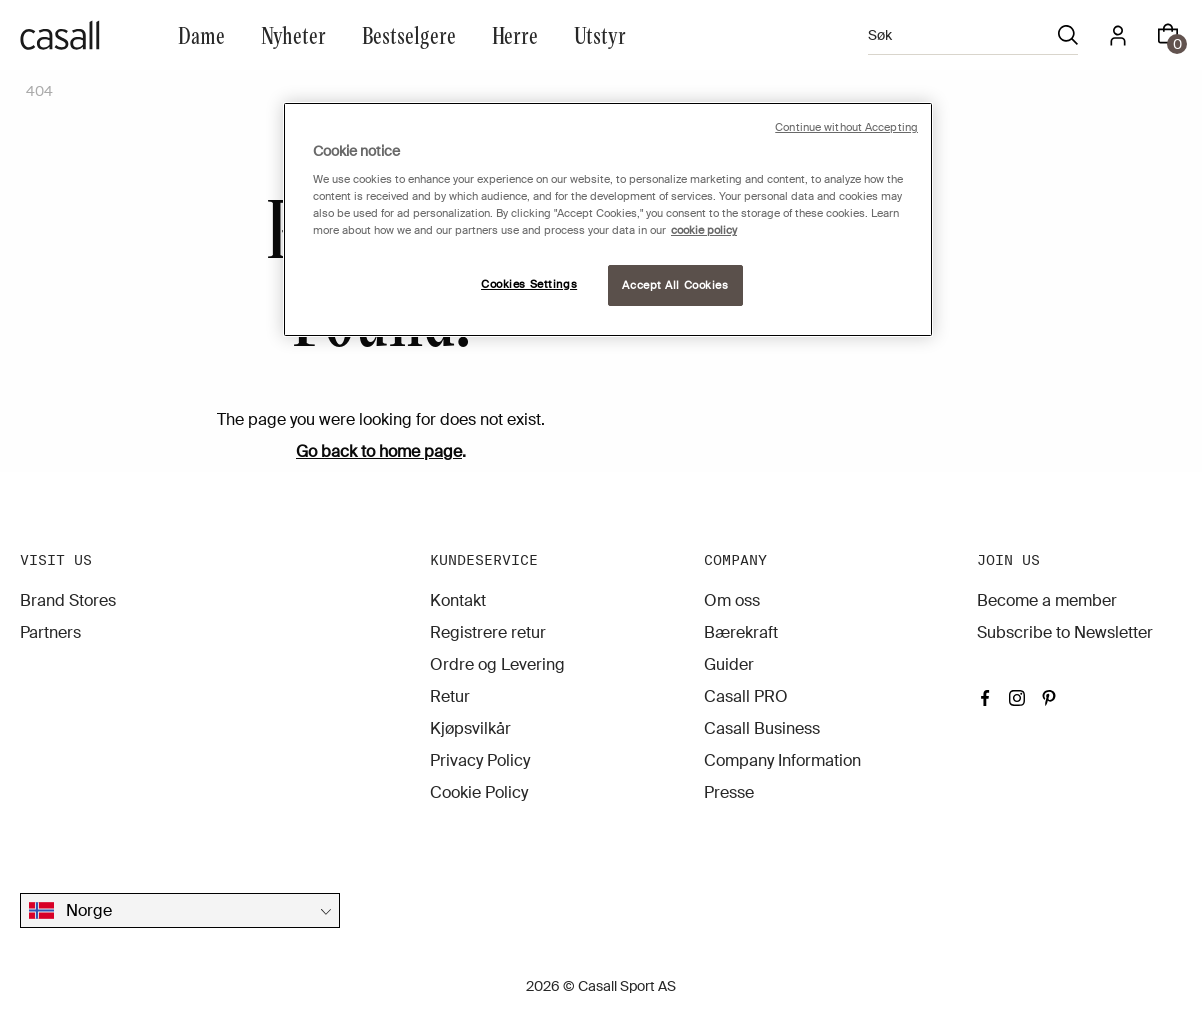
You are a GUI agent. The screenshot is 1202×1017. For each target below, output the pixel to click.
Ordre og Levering (497, 664)
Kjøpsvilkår (470, 728)
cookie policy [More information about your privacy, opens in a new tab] (704, 230)
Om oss (732, 600)
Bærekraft (741, 632)
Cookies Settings (529, 284)
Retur (450, 696)
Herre (515, 34)
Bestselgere (409, 34)
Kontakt (458, 600)
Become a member (1047, 600)
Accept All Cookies (675, 285)
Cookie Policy (479, 792)
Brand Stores (68, 600)
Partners (50, 632)
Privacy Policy (480, 760)
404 (39, 91)
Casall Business (762, 728)
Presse (729, 792)
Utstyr (600, 34)
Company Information (782, 760)
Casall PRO (746, 696)
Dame (201, 34)
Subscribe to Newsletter (1065, 632)
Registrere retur (488, 632)
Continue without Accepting (846, 127)
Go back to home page (379, 451)
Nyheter (293, 34)
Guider (729, 664)
